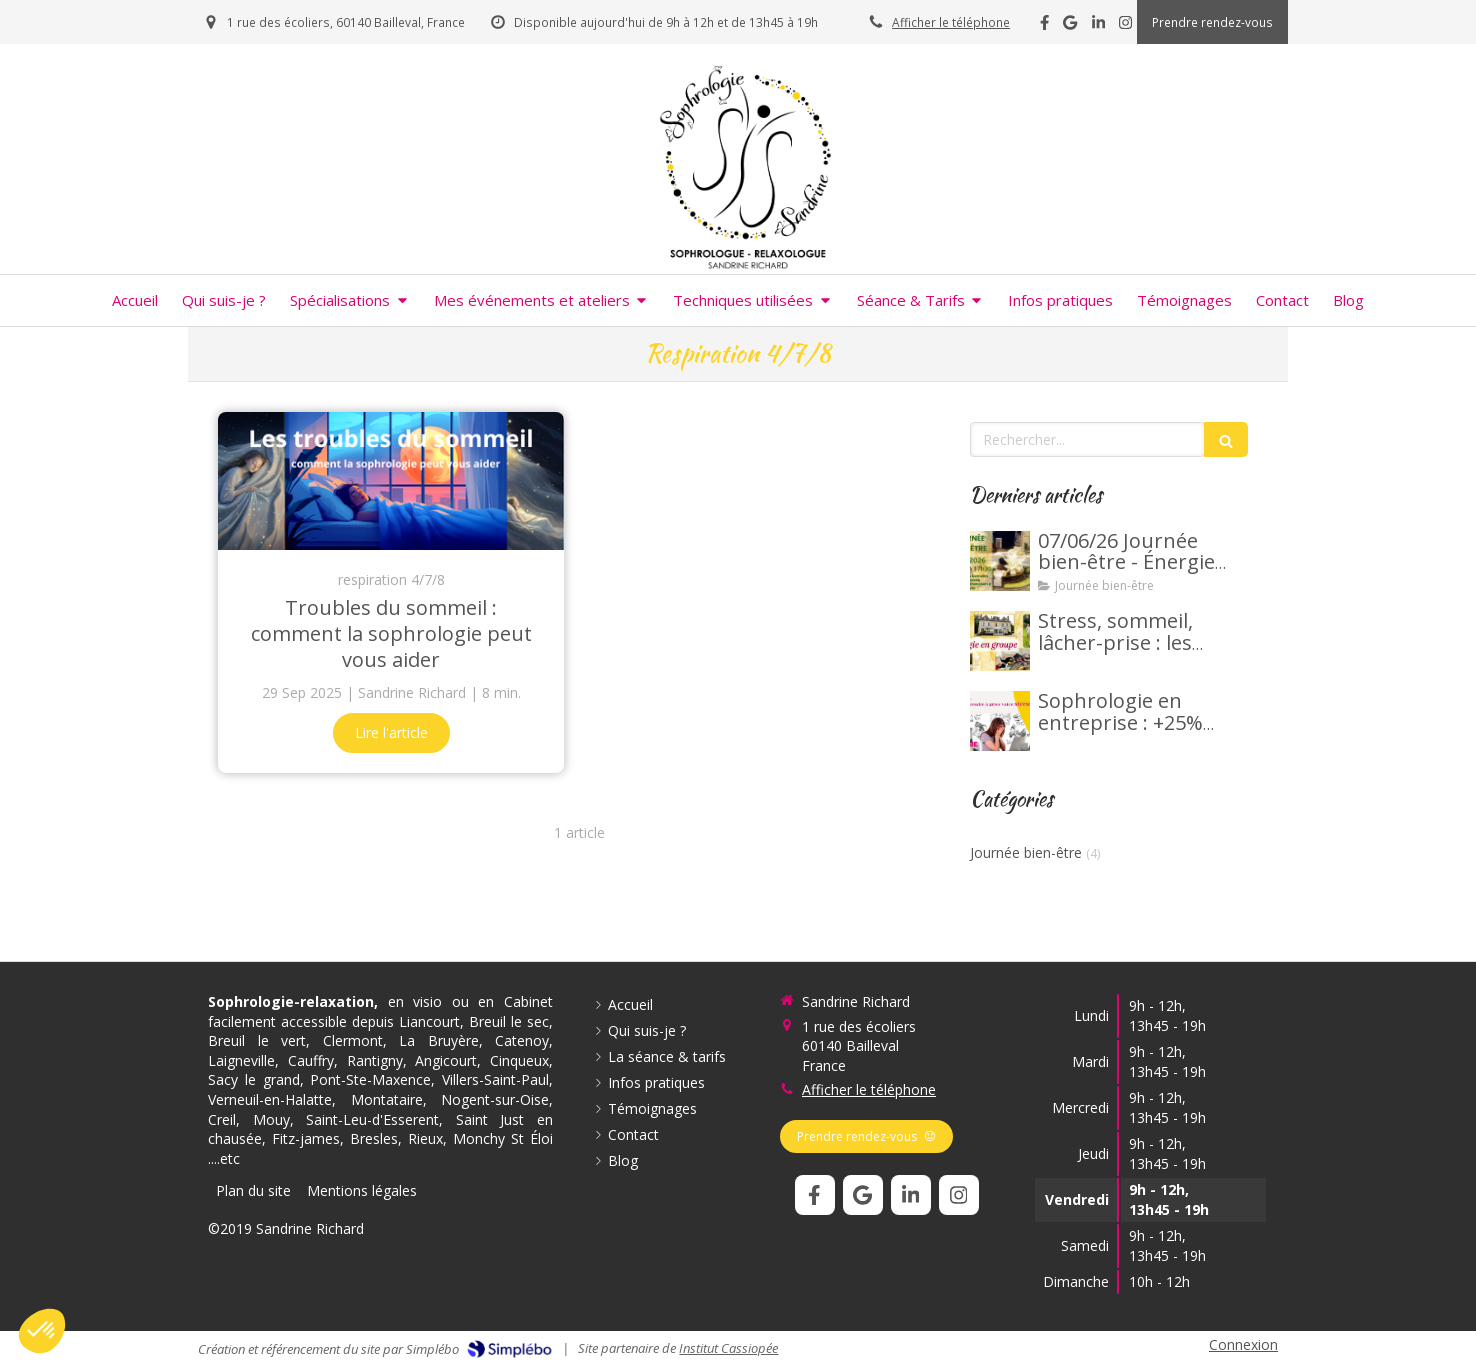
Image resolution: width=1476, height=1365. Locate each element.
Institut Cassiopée (728, 1348)
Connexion (1243, 1344)
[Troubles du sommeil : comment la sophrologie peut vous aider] (391, 481)
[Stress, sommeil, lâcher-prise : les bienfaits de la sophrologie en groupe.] (1000, 641)
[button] (42, 1331)
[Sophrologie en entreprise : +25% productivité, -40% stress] (1000, 721)
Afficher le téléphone (951, 22)
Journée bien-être (1026, 852)
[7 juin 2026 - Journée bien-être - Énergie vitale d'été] (1000, 561)
